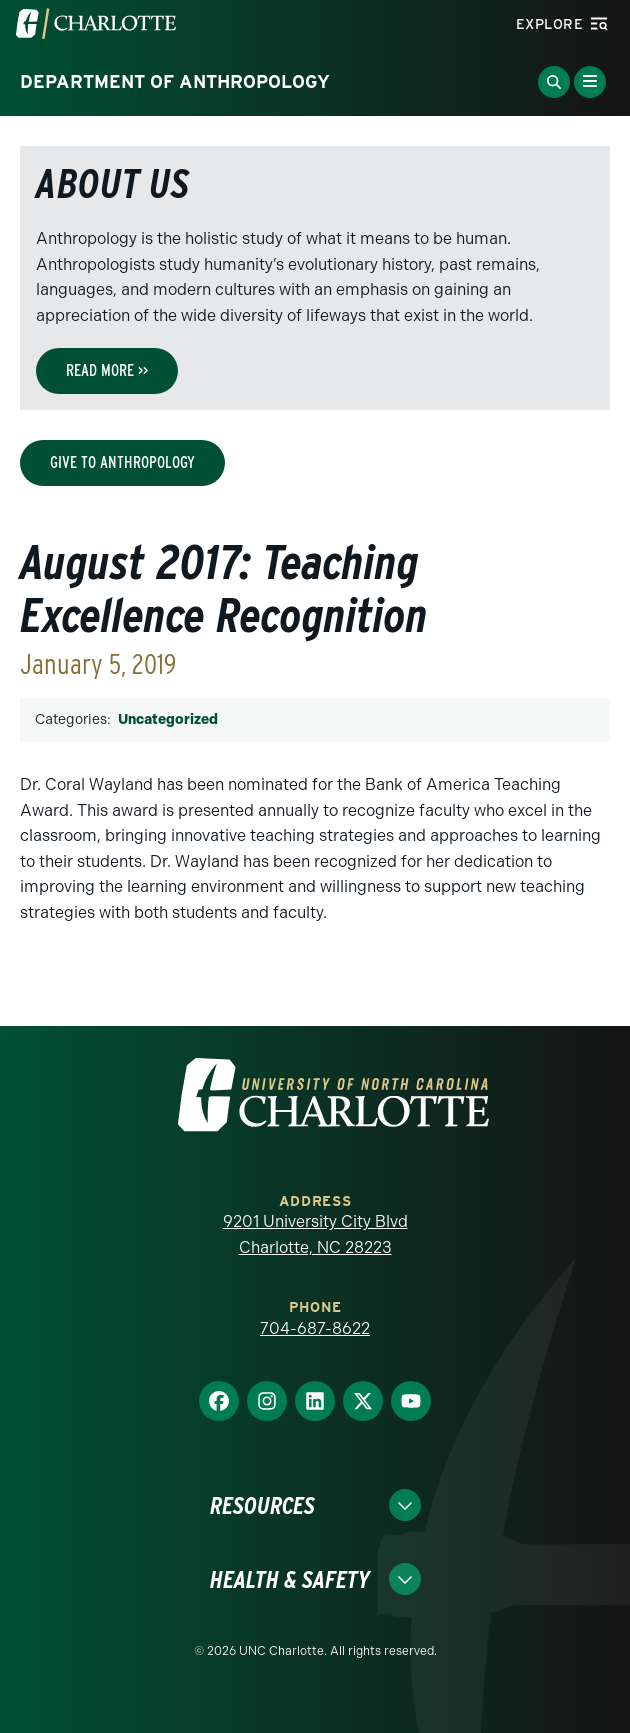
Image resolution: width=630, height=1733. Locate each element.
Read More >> (107, 370)
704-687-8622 (315, 1328)
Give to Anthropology (122, 462)
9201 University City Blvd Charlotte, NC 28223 (315, 1234)
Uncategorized (168, 719)
